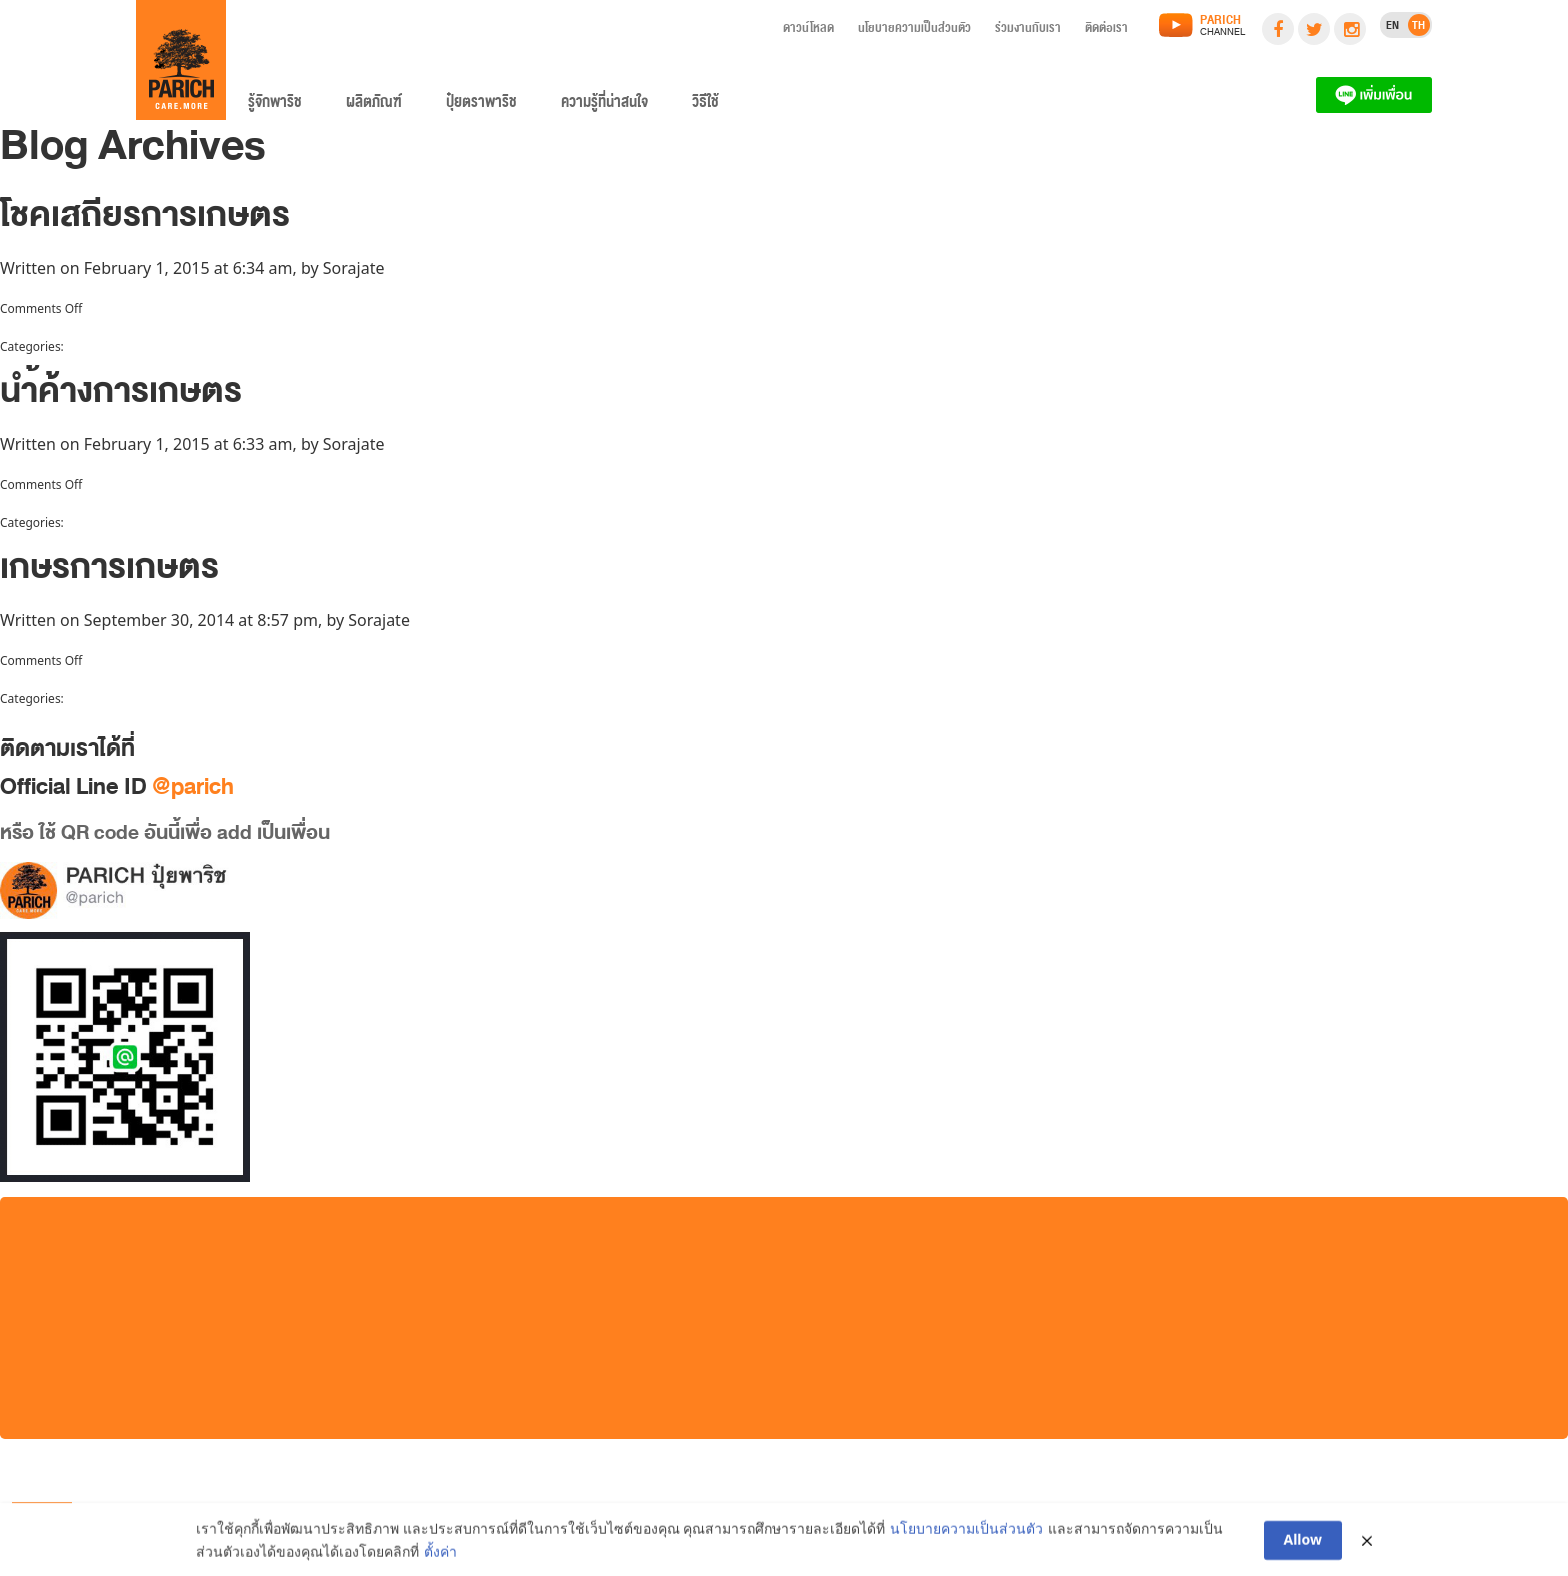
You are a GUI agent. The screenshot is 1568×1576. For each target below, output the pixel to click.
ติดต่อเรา (1106, 31)
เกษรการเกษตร (109, 575)
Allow (1303, 1543)
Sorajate (354, 268)
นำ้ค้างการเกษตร (121, 399)
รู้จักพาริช (275, 106)
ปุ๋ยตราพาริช (481, 106)
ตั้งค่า (440, 1554)
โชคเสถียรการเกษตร (145, 223)
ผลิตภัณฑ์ (374, 106)
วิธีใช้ (705, 106)
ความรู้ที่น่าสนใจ (604, 106)
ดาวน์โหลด (808, 31)
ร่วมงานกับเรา (1028, 31)
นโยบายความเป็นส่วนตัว (914, 31)
